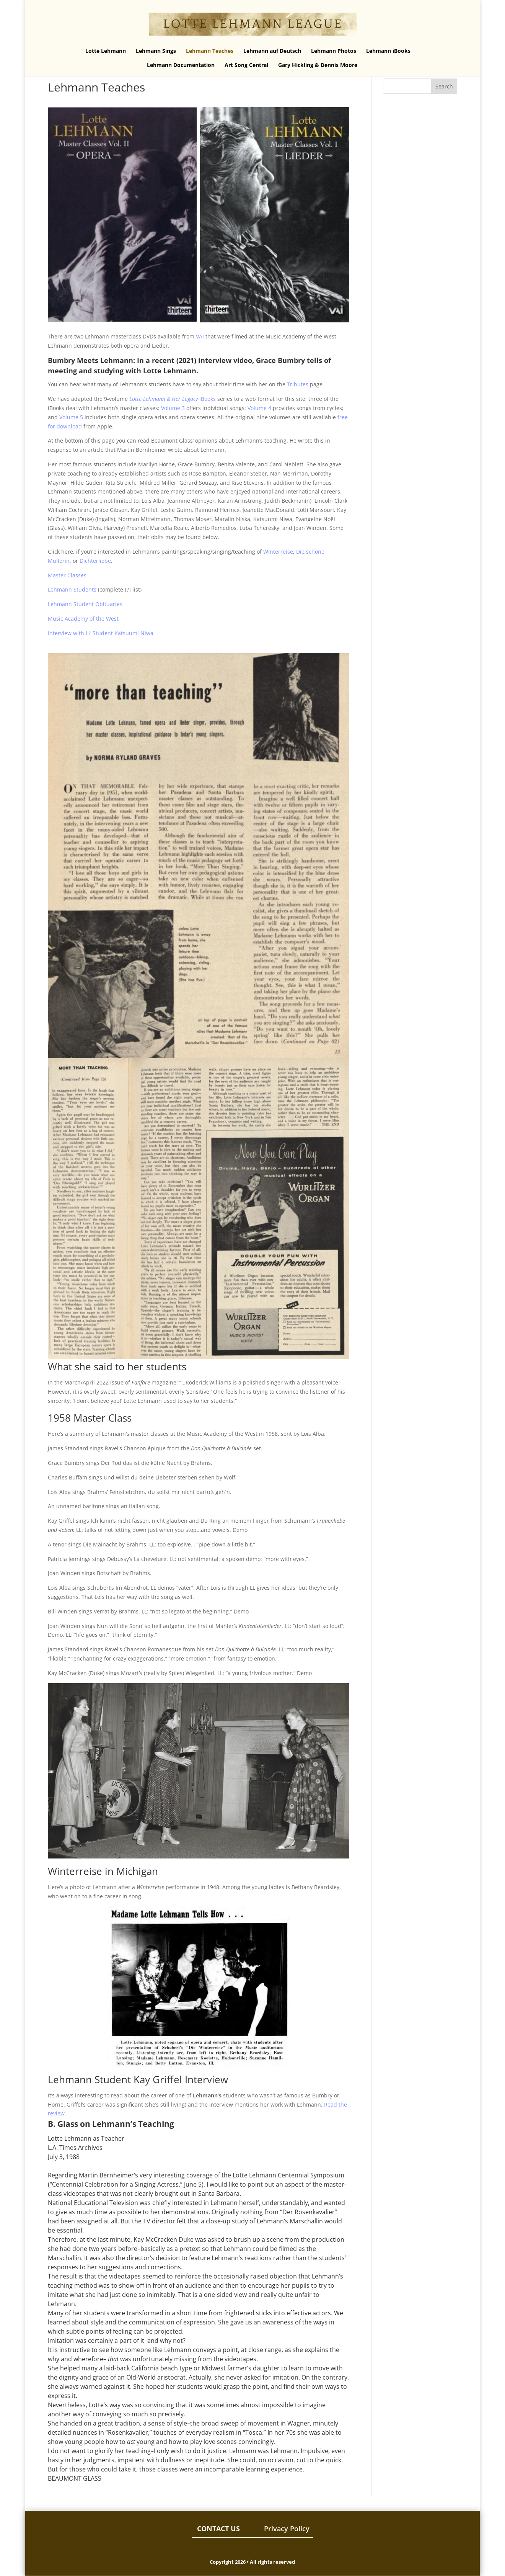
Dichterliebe (95, 560)
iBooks (172, 398)
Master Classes (67, 575)
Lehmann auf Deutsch (272, 51)
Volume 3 (173, 408)
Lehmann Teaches (209, 51)
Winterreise (278, 551)
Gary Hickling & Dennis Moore (317, 65)
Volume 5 (71, 417)
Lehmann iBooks (388, 51)
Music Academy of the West (83, 618)
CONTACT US (218, 2528)
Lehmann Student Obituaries (85, 604)
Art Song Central (246, 65)
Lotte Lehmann (105, 51)
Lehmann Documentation (181, 65)
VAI (200, 336)
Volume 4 (259, 408)
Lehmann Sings (156, 51)
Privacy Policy (287, 2528)
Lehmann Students (72, 589)
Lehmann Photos (333, 51)
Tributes (297, 384)
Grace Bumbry (280, 360)
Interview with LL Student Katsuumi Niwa (100, 633)
